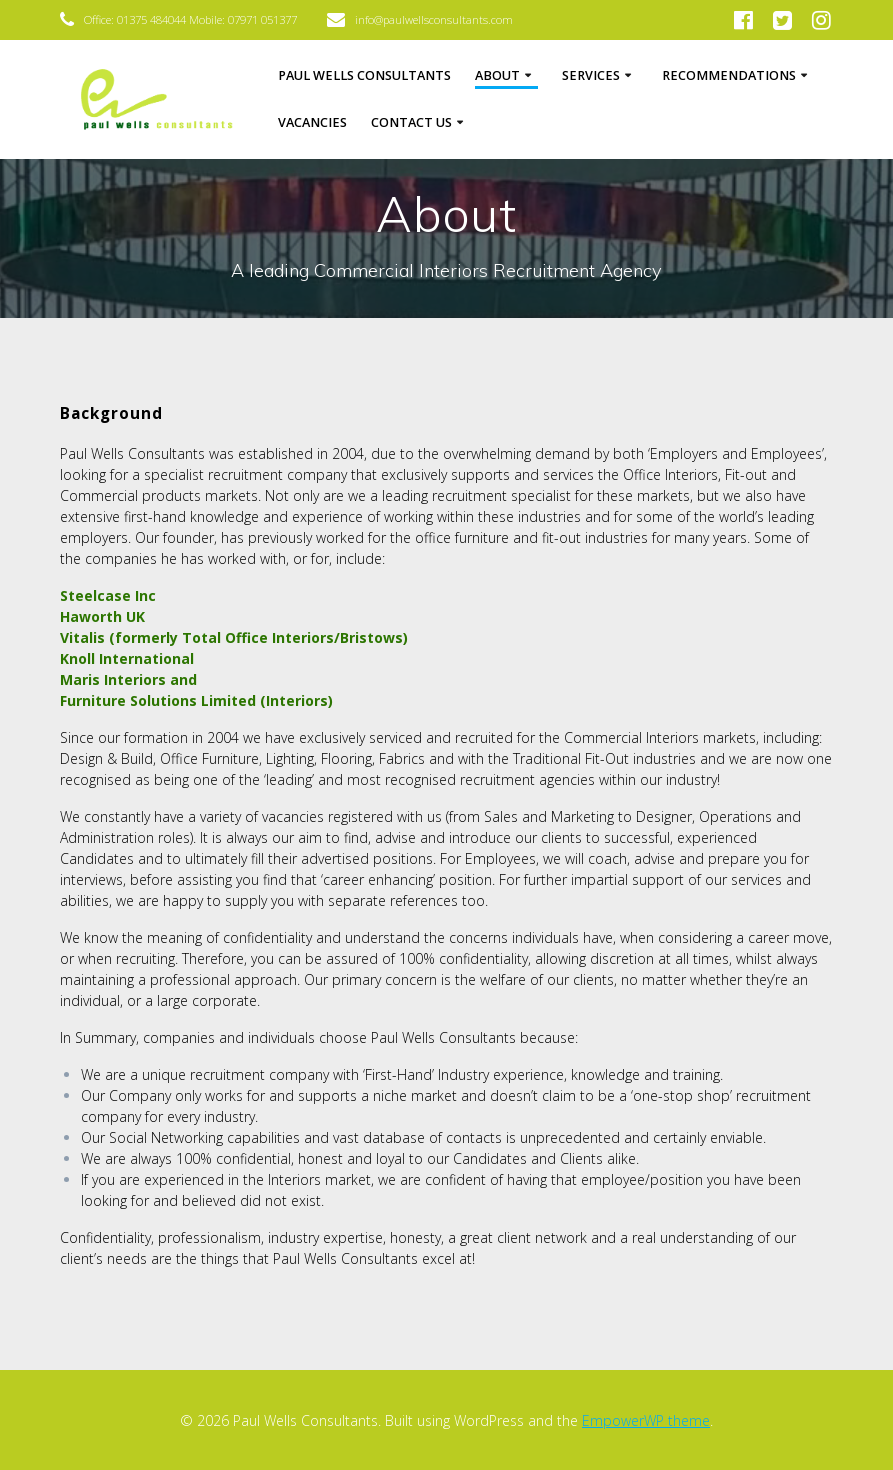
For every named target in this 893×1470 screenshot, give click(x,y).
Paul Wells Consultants (364, 75)
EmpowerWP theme (646, 1420)
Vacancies (312, 122)
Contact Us (411, 122)
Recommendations (729, 75)
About (497, 75)
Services (591, 75)
